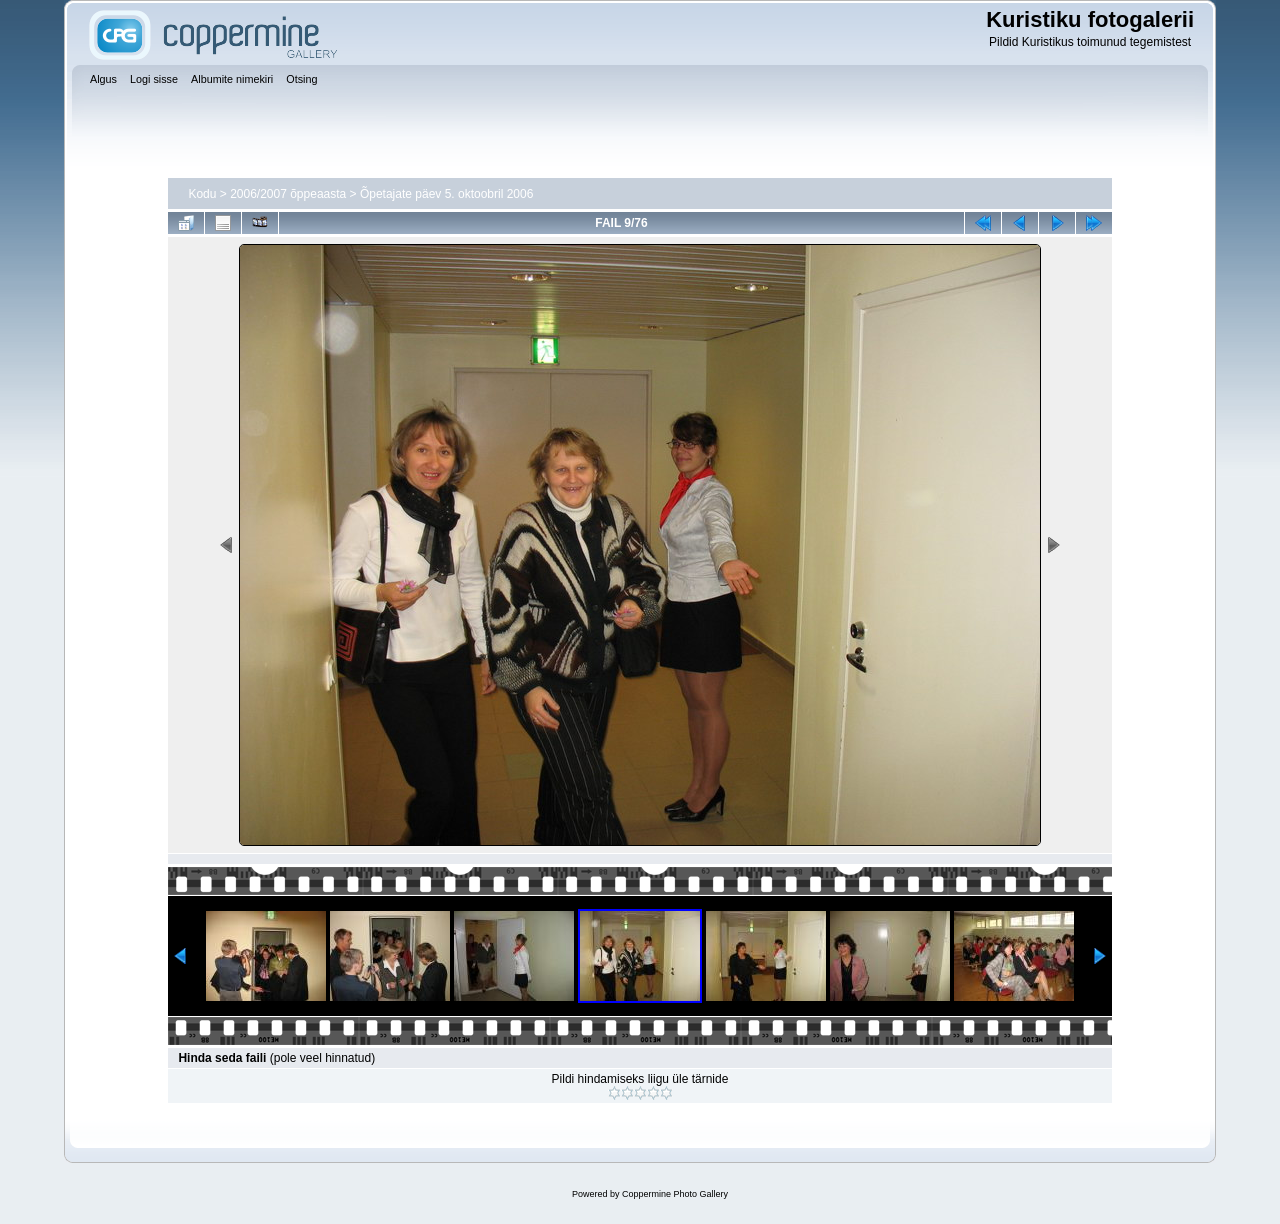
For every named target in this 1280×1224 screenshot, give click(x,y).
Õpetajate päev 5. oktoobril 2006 (446, 194)
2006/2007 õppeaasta (288, 194)
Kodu (202, 194)
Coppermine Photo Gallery (675, 1194)
